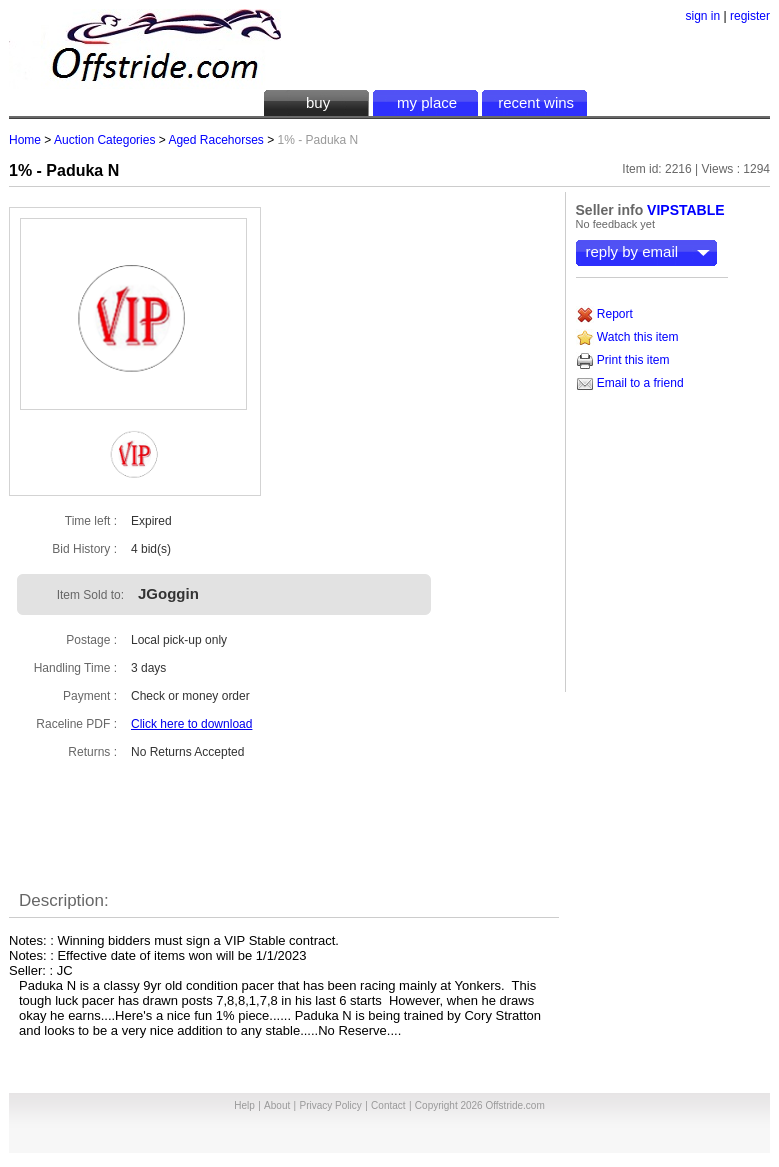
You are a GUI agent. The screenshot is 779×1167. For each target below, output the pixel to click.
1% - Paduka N (64, 170)
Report (604, 314)
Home (25, 140)
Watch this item (627, 337)
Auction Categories (104, 140)
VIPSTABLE (686, 210)
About (277, 1105)
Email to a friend (630, 383)
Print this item (623, 360)
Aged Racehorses (215, 140)
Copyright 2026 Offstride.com (480, 1105)
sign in (703, 16)
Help (244, 1105)
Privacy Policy (331, 1105)
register (750, 16)
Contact (388, 1105)
